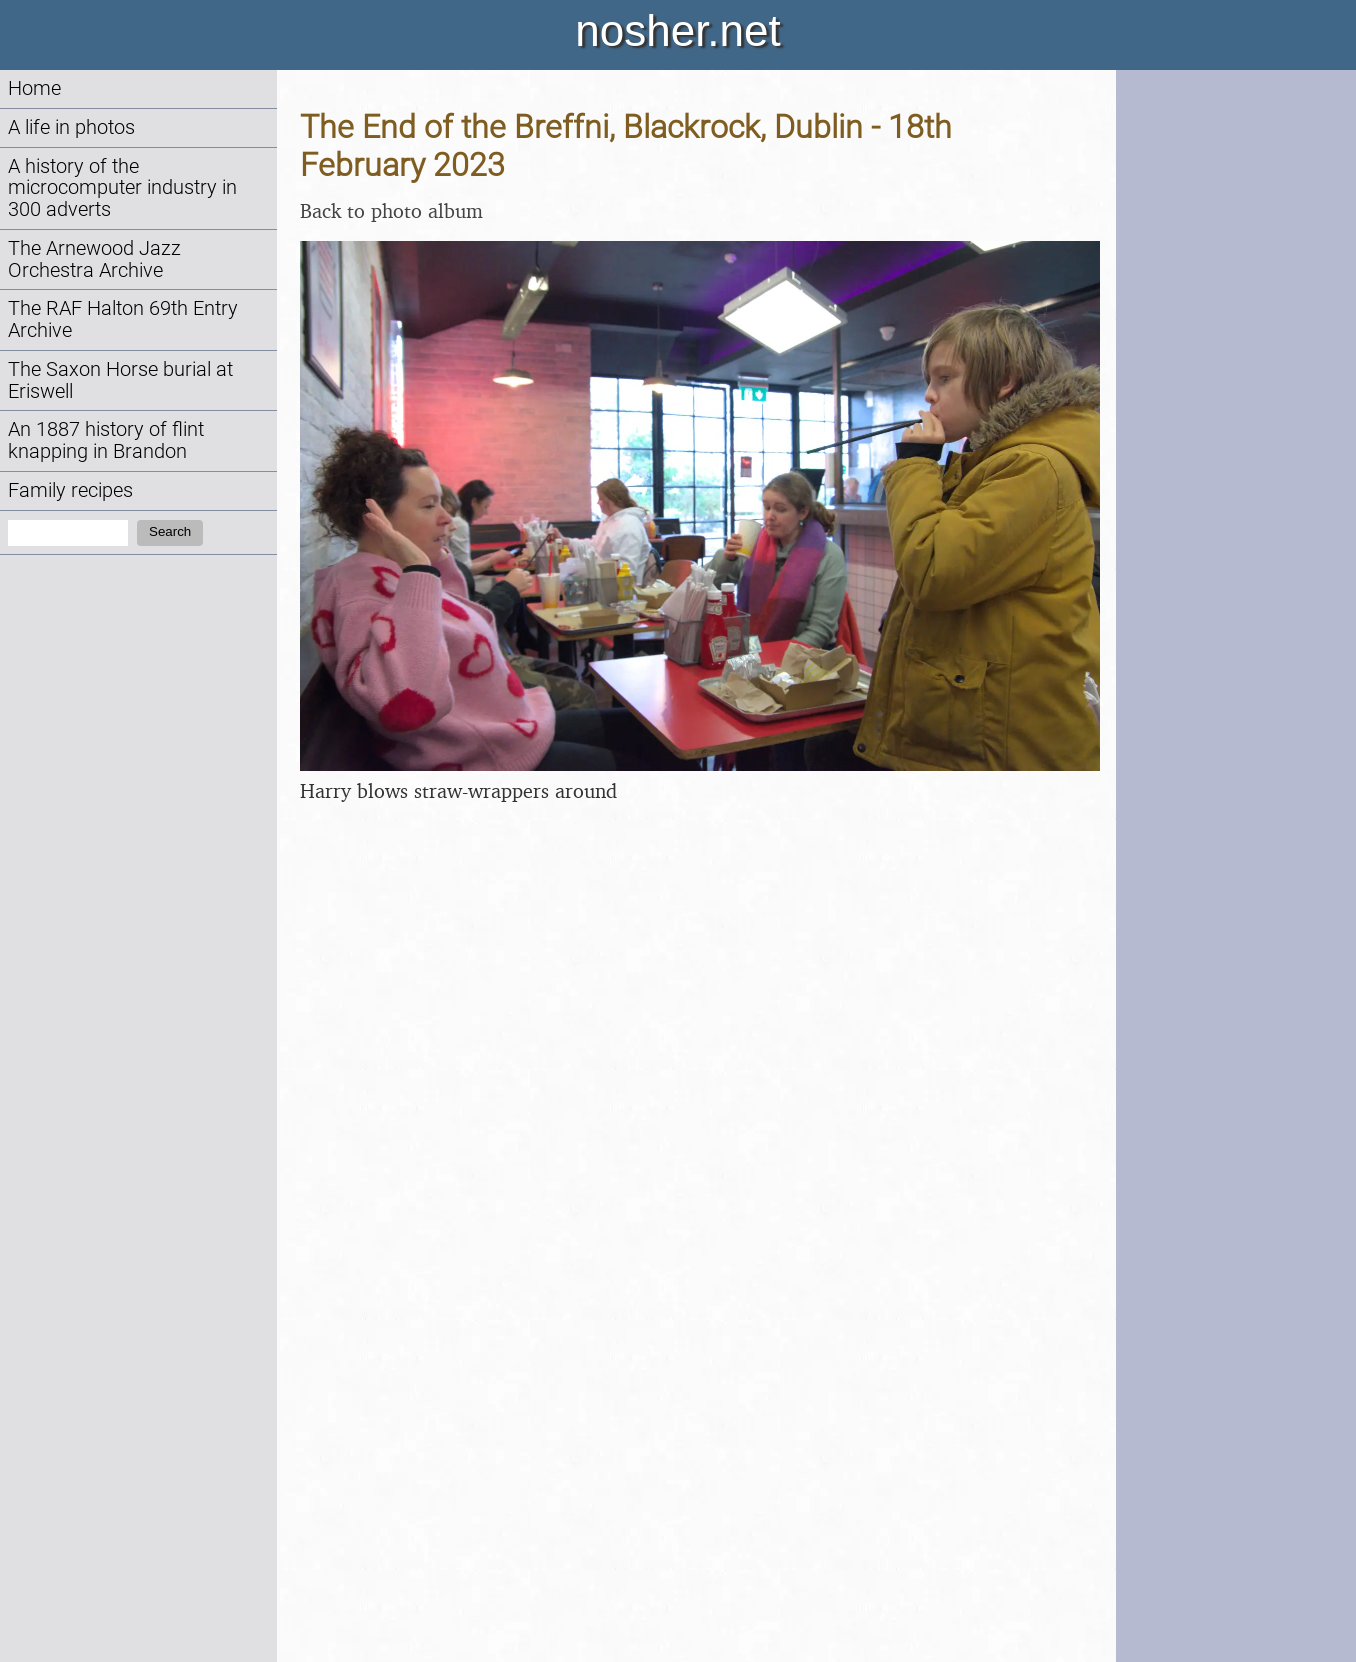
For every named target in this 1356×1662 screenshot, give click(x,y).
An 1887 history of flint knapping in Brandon (106, 440)
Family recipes (70, 490)
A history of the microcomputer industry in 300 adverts (122, 188)
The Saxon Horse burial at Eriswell (120, 380)
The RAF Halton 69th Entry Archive (123, 319)
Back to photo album (391, 210)
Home (34, 88)
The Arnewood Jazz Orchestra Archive (94, 259)
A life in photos (71, 127)
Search (170, 531)
